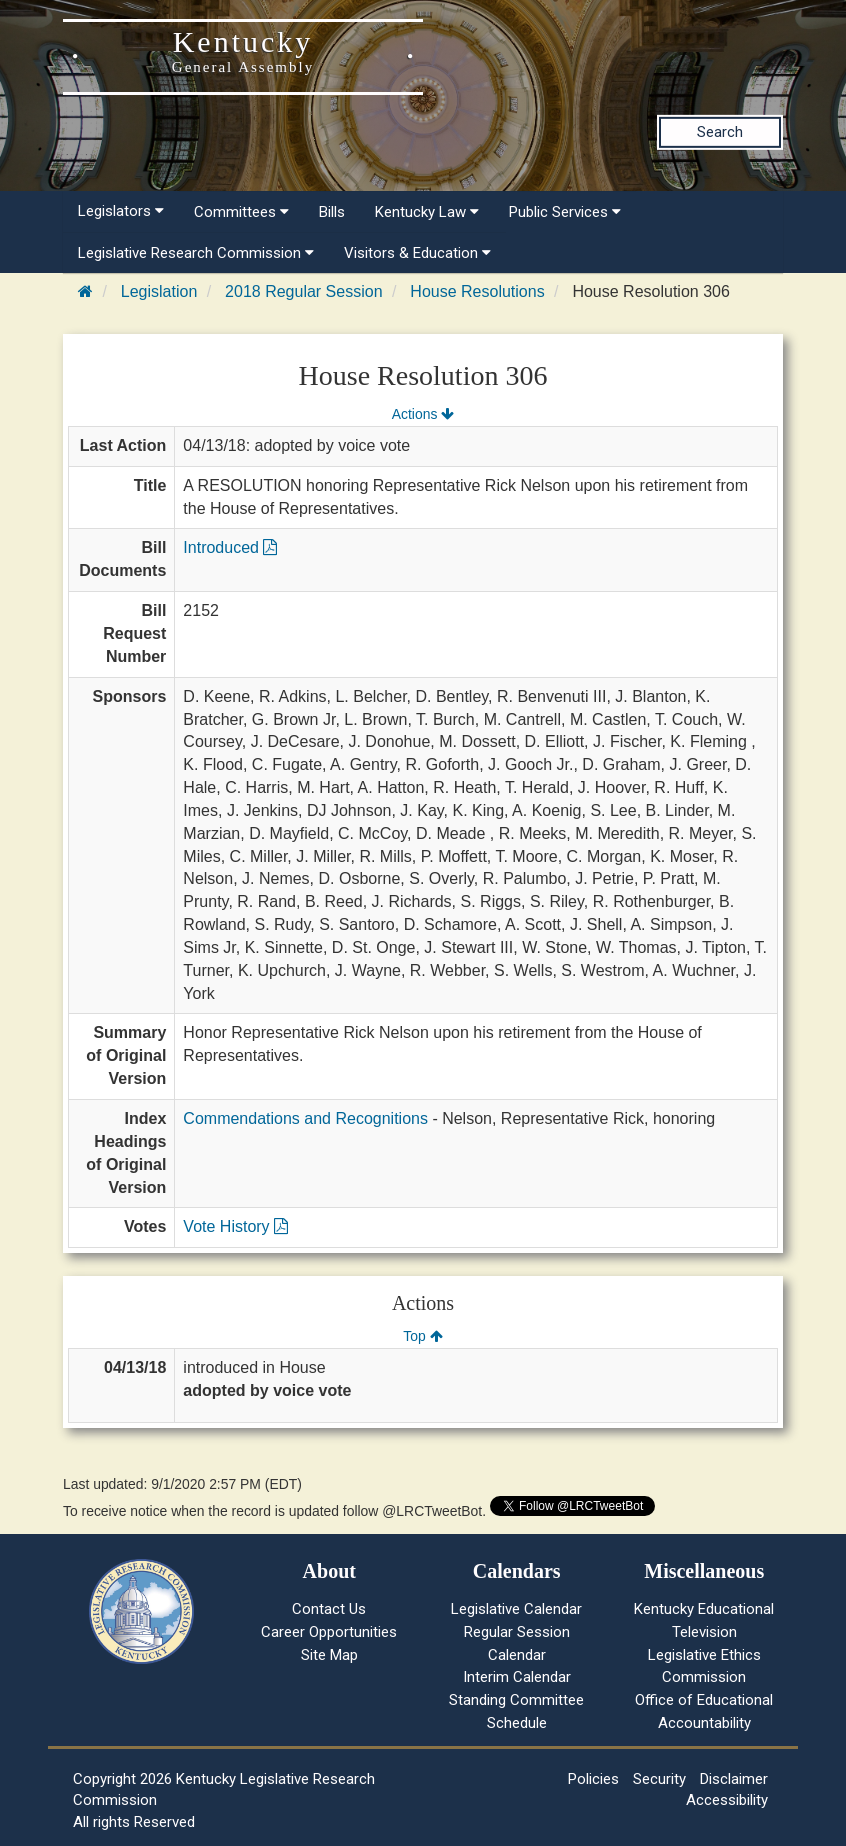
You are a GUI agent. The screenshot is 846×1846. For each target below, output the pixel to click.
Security (659, 1779)
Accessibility (727, 1800)
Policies (593, 1779)
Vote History (235, 1226)
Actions (423, 414)
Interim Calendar (517, 1677)
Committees (241, 212)
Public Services (565, 212)
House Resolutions (477, 291)
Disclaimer (734, 1779)
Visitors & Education (417, 253)
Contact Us (329, 1609)
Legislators (121, 211)
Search (720, 132)
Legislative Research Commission (196, 253)
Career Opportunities (329, 1632)
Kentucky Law (427, 212)
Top (422, 1336)
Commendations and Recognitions (305, 1118)
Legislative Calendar (516, 1609)
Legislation (159, 291)
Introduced (230, 547)
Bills (332, 212)
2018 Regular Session (303, 291)
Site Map (329, 1655)
